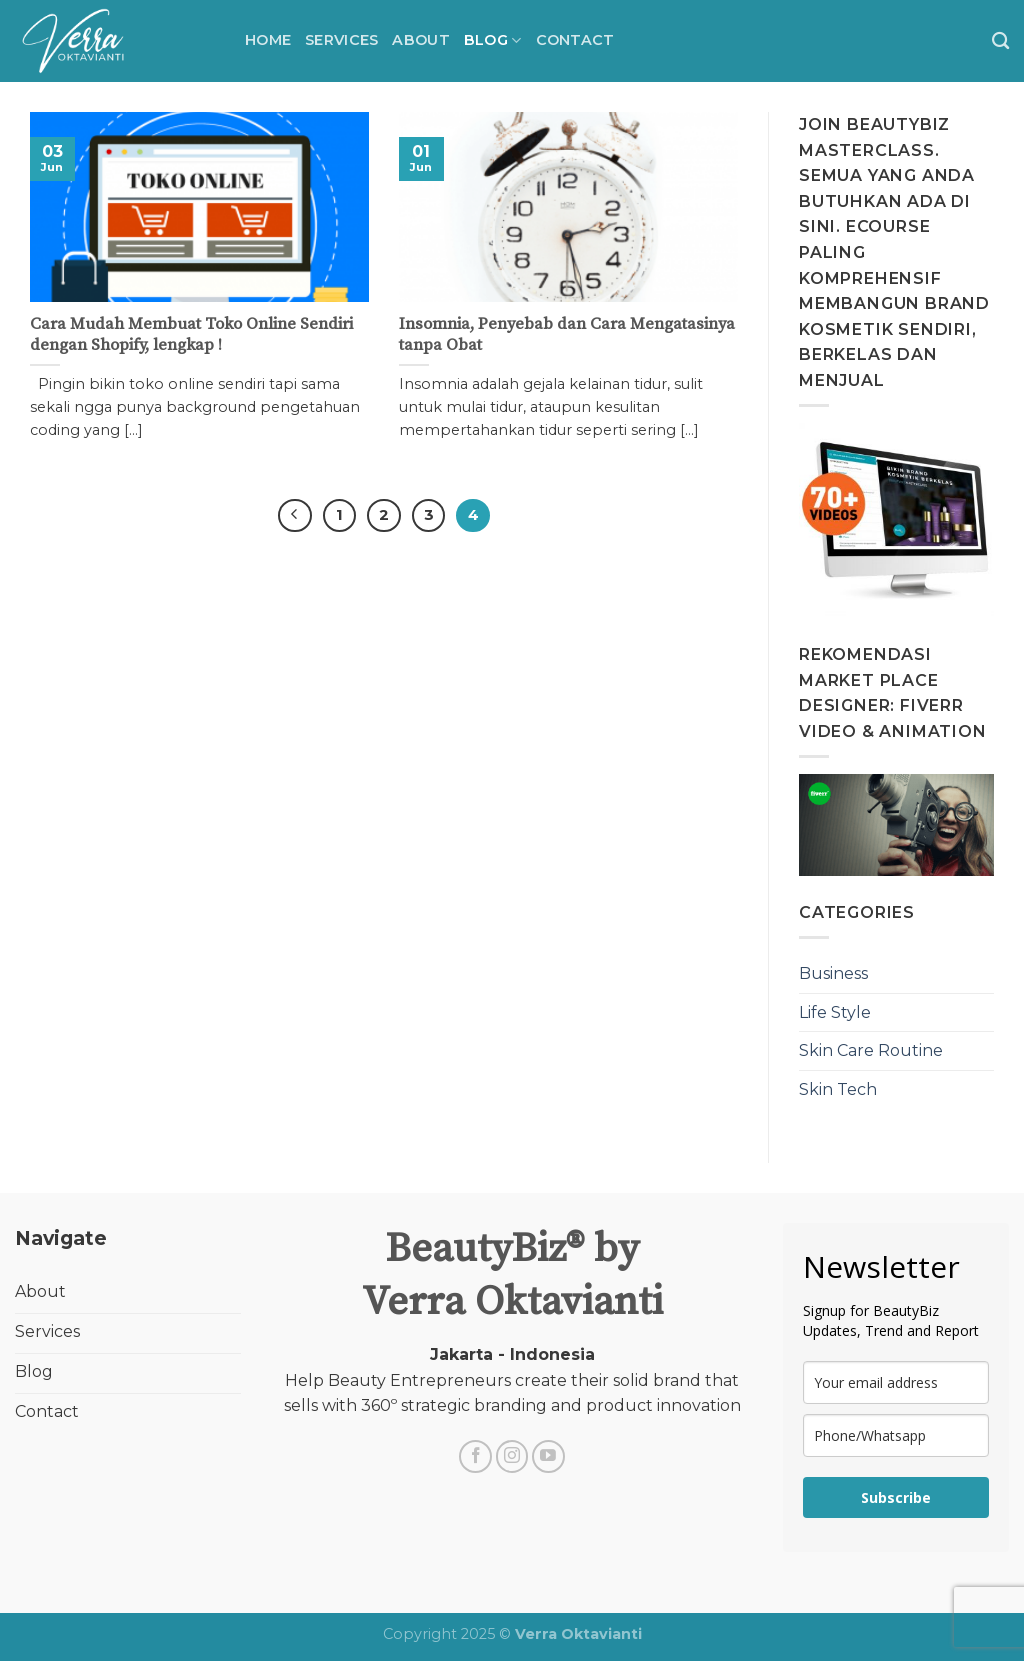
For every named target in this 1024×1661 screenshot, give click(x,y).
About (420, 40)
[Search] (1000, 41)
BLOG (493, 40)
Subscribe (896, 1497)
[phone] (896, 1435)
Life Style (835, 1012)
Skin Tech (838, 1089)
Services (341, 40)
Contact (575, 40)
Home (268, 40)
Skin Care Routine (871, 1050)
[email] (896, 1382)
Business (833, 973)
